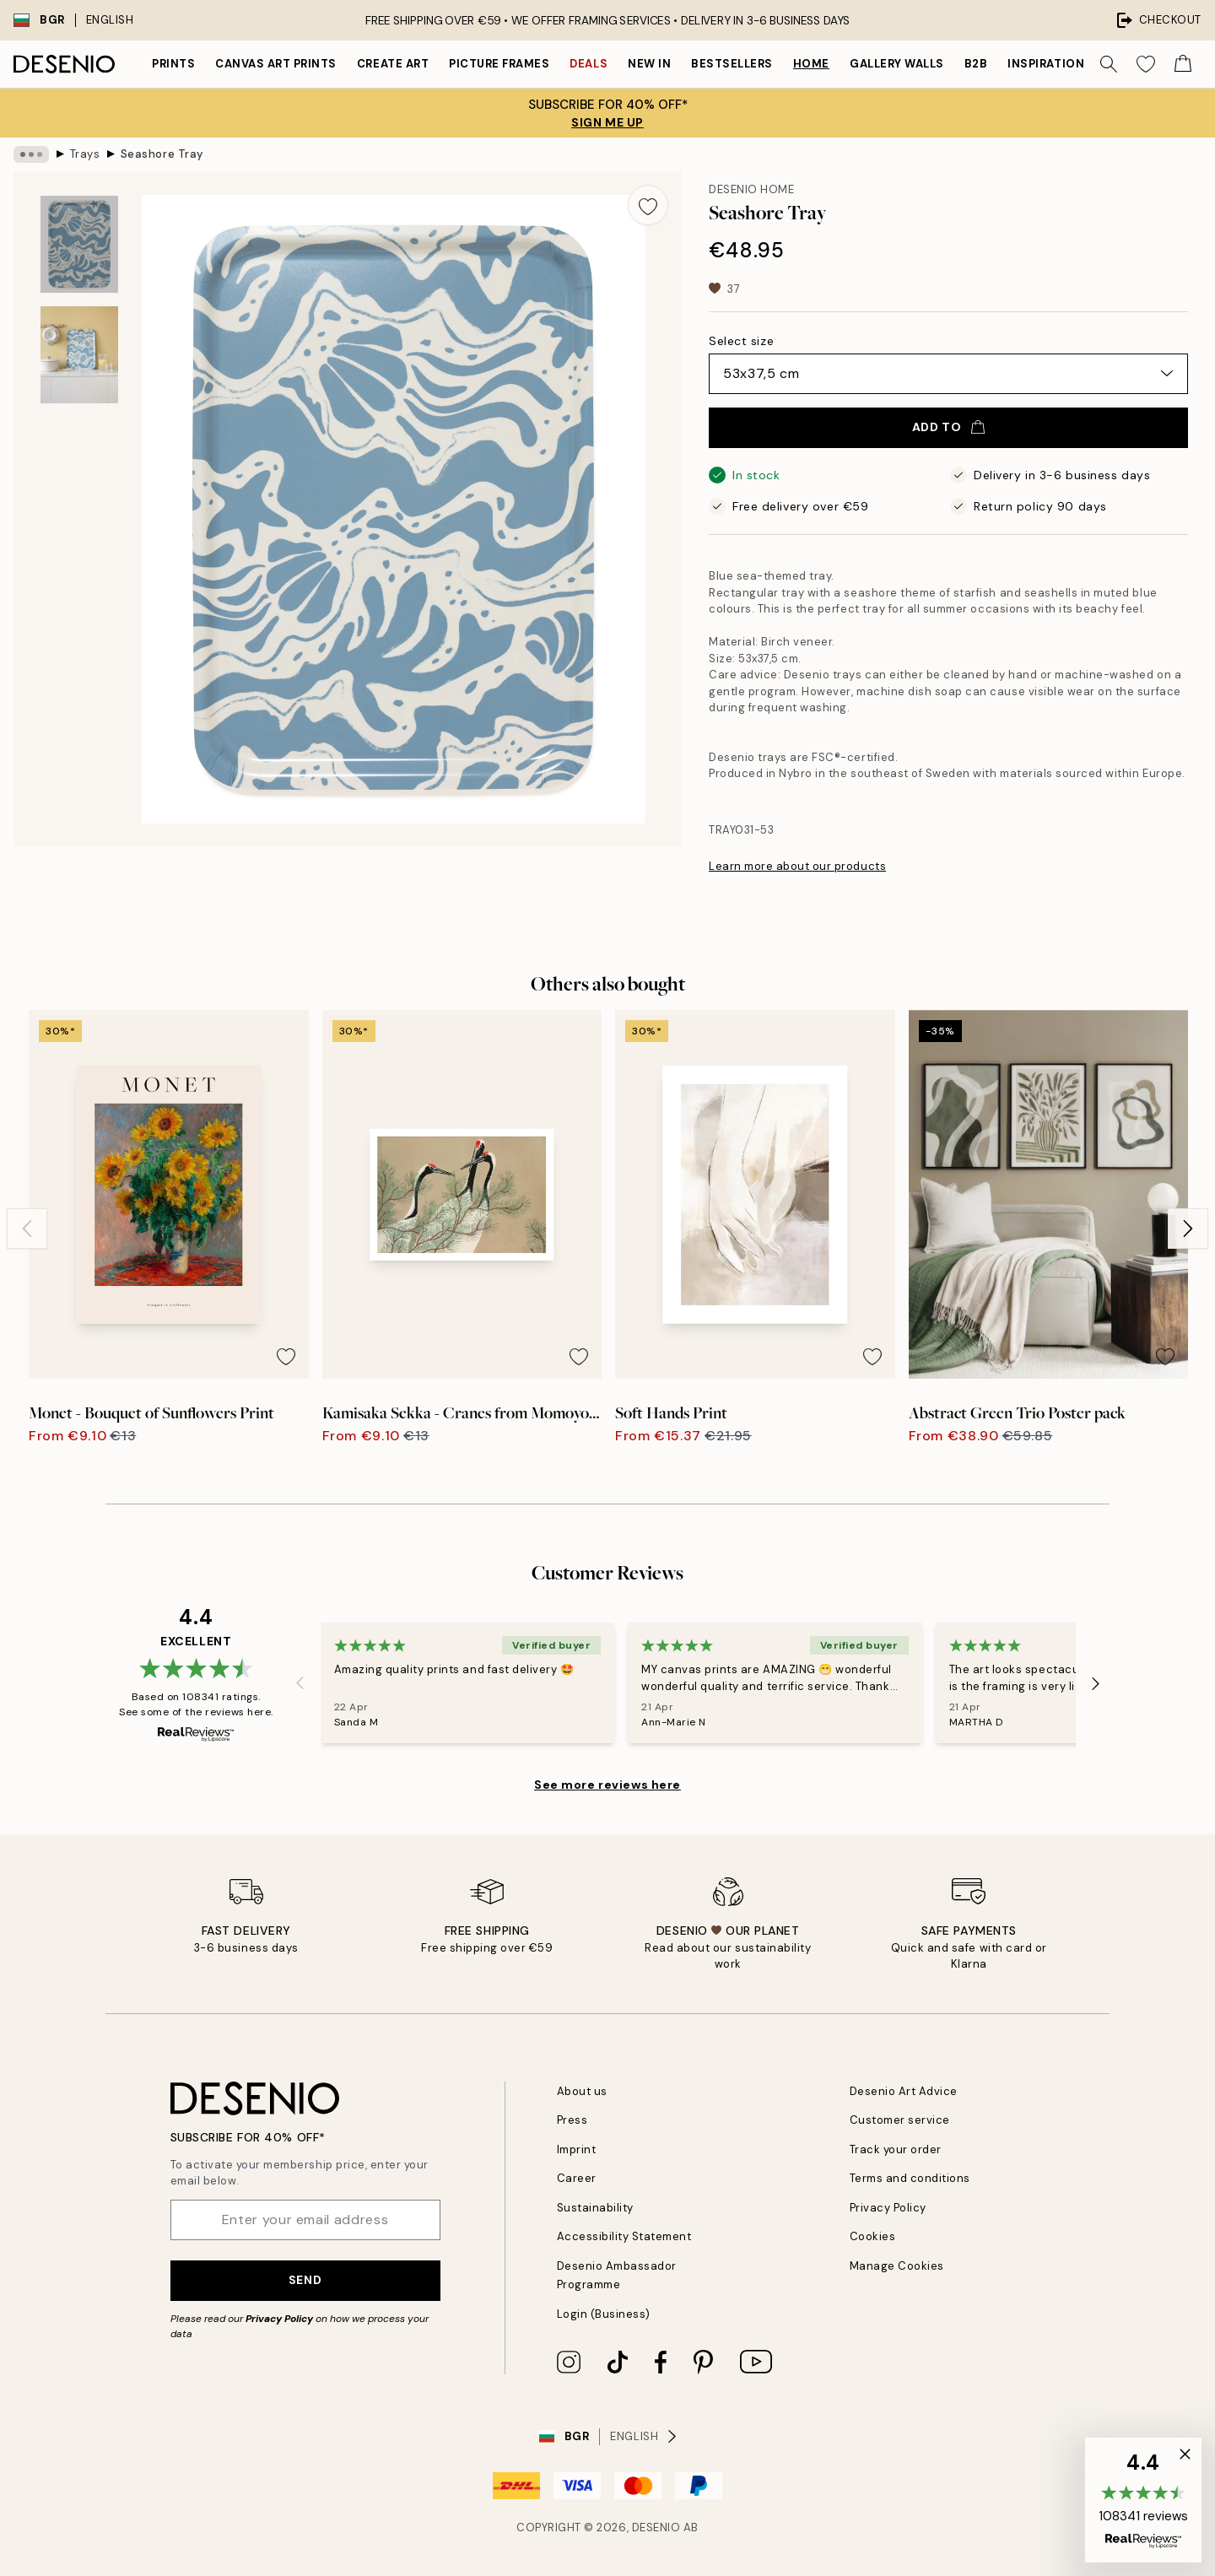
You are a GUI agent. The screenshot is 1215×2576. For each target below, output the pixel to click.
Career (577, 2178)
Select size (741, 340)
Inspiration (1045, 64)
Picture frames (499, 64)
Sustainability (595, 2208)
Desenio (656, 2527)
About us (582, 2091)
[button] (1143, 2500)
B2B (976, 64)
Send (305, 2279)
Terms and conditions (910, 2178)
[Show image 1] (79, 244)
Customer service (900, 2120)
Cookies (873, 2236)
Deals (589, 64)
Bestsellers (732, 64)
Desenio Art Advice (904, 2091)
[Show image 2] (79, 354)
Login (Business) (604, 2314)
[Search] (1108, 64)
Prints (173, 64)
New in (649, 64)
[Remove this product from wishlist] (648, 205)
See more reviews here (607, 1784)
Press (572, 2120)
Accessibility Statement (624, 2236)
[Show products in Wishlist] (1145, 64)
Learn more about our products (797, 866)
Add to (948, 427)
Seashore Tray (162, 154)
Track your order (896, 2149)
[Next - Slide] (1188, 1228)
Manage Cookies (897, 2266)
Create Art (393, 64)
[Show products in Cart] (1183, 64)
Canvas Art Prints (276, 64)
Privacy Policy (279, 2318)
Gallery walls (897, 64)
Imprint (577, 2149)
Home (811, 64)
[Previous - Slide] (27, 1228)
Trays (85, 154)
